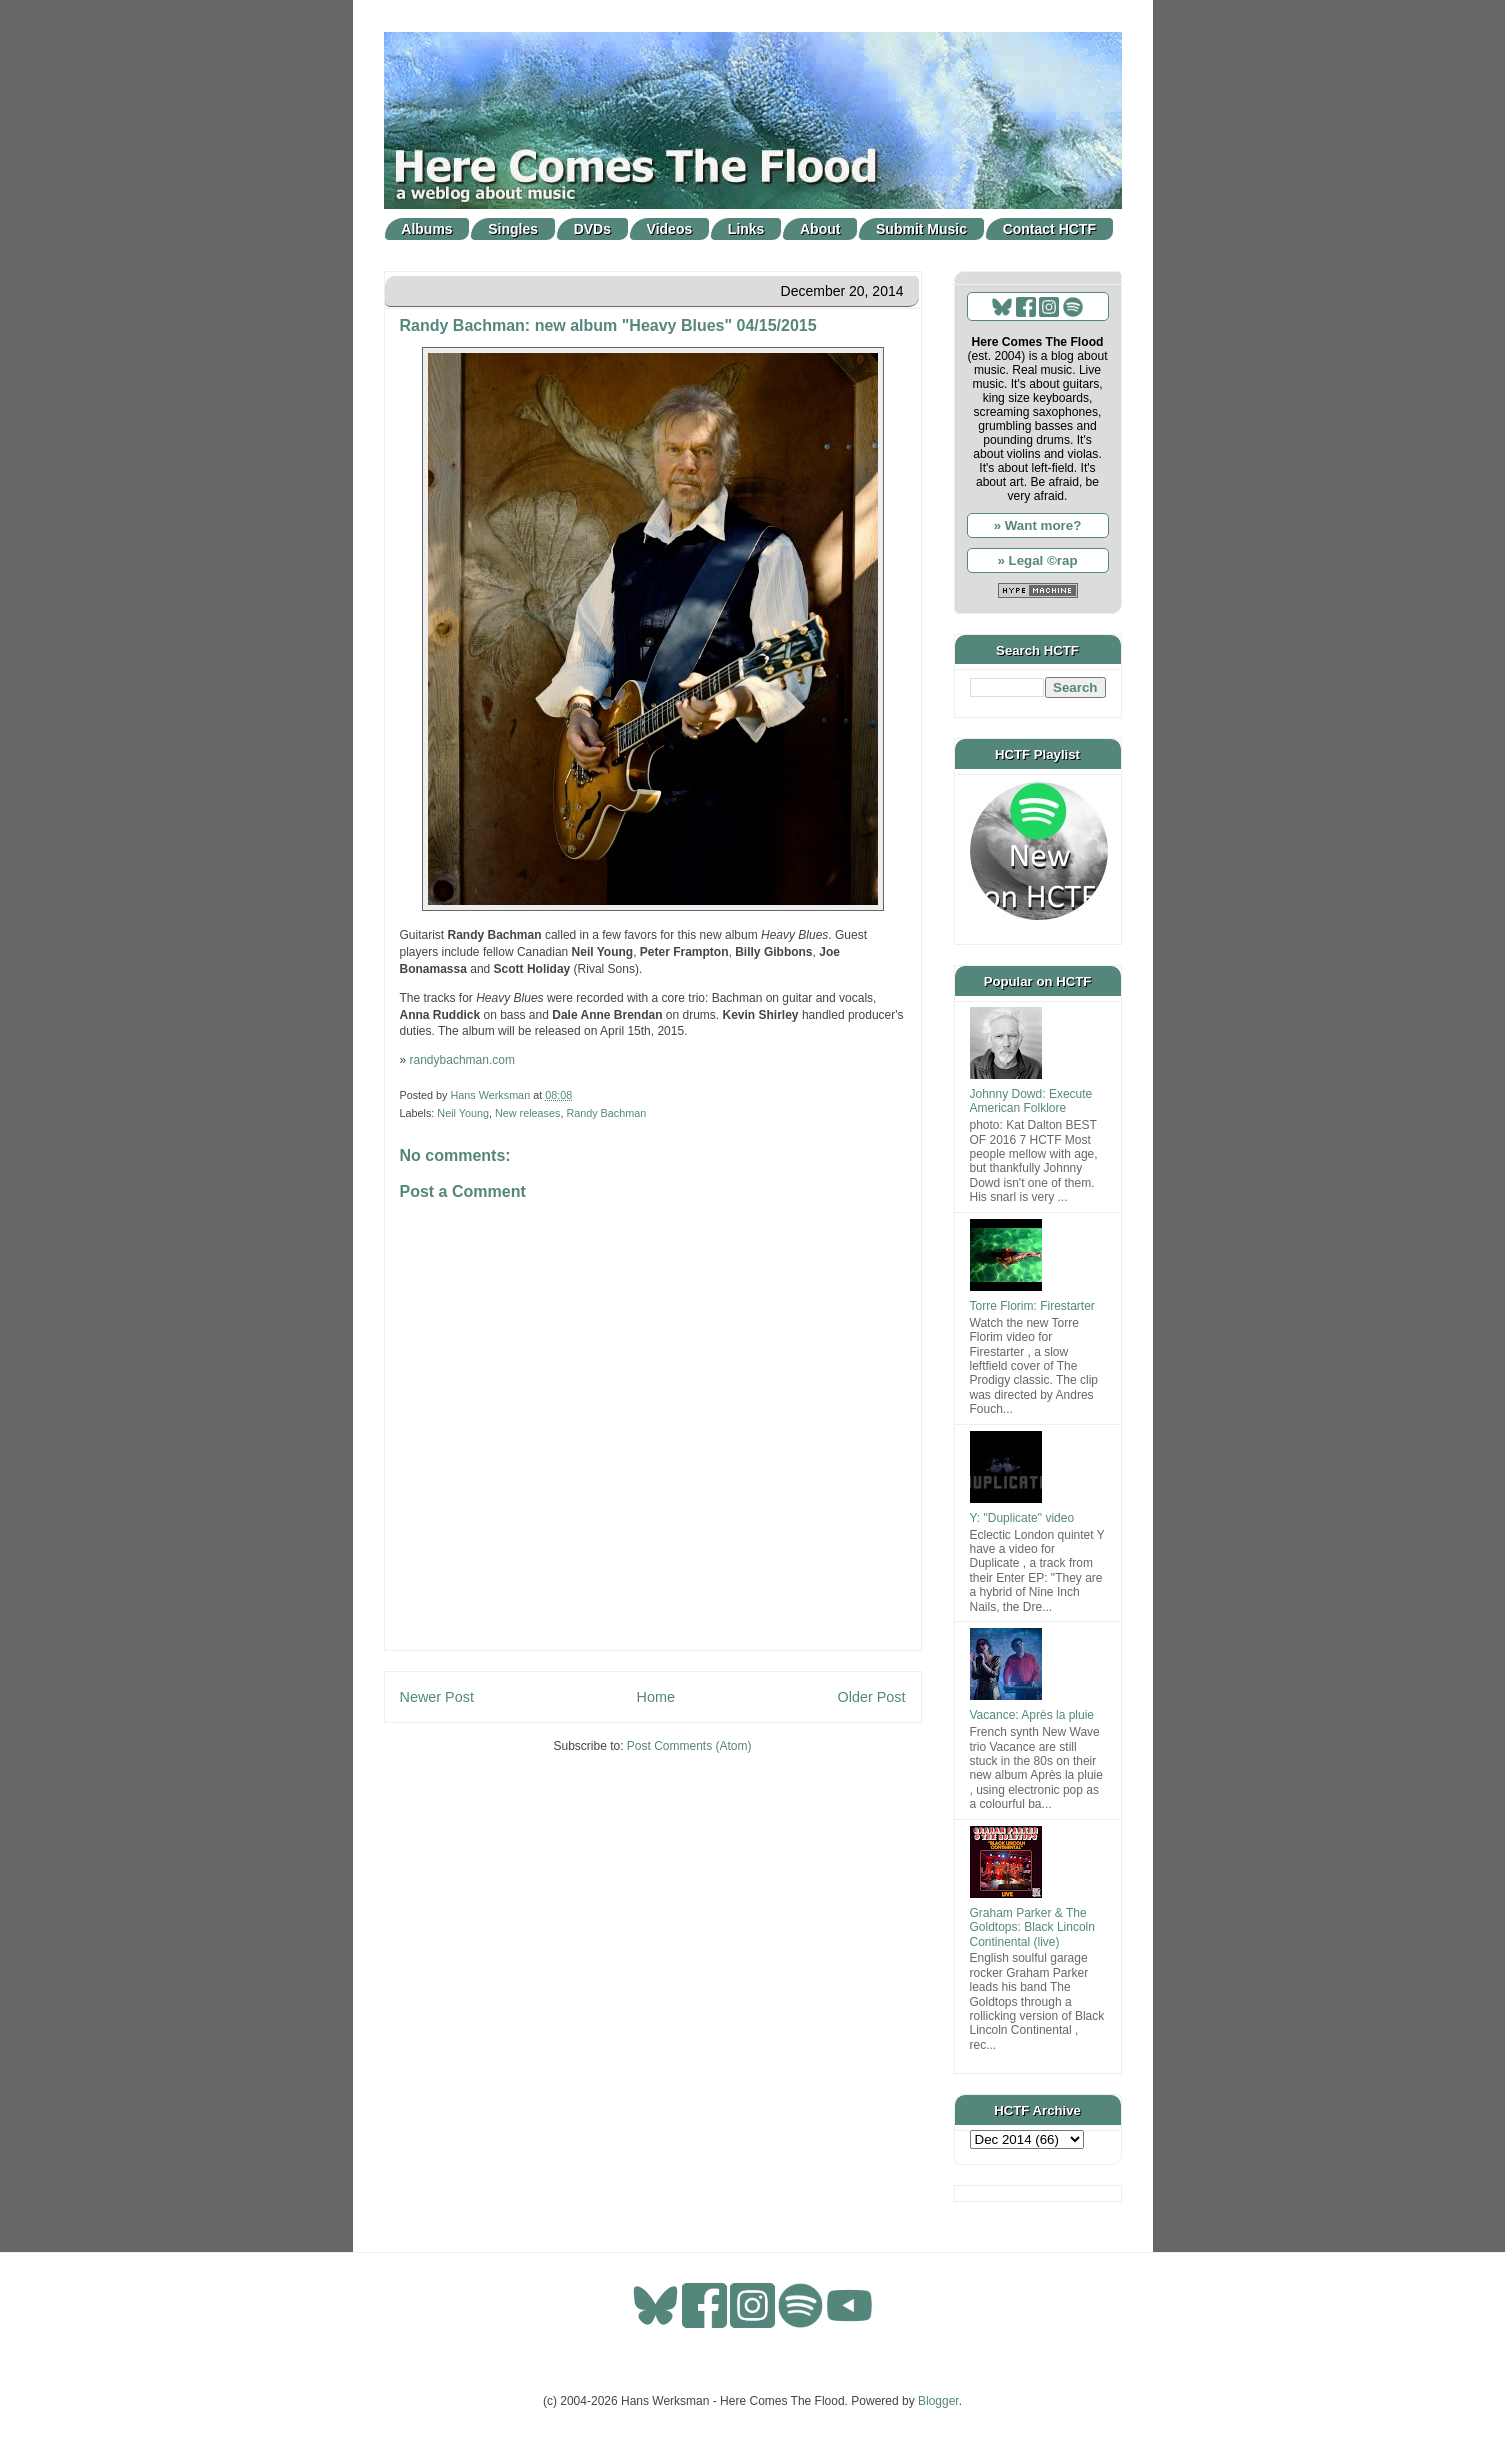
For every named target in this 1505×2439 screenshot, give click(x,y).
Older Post (872, 1697)
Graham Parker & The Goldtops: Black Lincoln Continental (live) (1032, 1927)
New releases (527, 1113)
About (820, 229)
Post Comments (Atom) (689, 1746)
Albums (426, 229)
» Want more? (1038, 525)
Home (656, 1697)
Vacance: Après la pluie (1032, 1715)
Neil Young (463, 1113)
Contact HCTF (1049, 229)
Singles (513, 229)
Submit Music (921, 229)
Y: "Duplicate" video (1022, 1518)
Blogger (938, 2401)
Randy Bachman (606, 1113)
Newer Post (437, 1697)
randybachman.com (462, 1060)
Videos (670, 229)
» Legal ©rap (1037, 560)
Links (746, 229)
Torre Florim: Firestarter (1032, 1306)
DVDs (592, 229)
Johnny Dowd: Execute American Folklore (1031, 1101)
